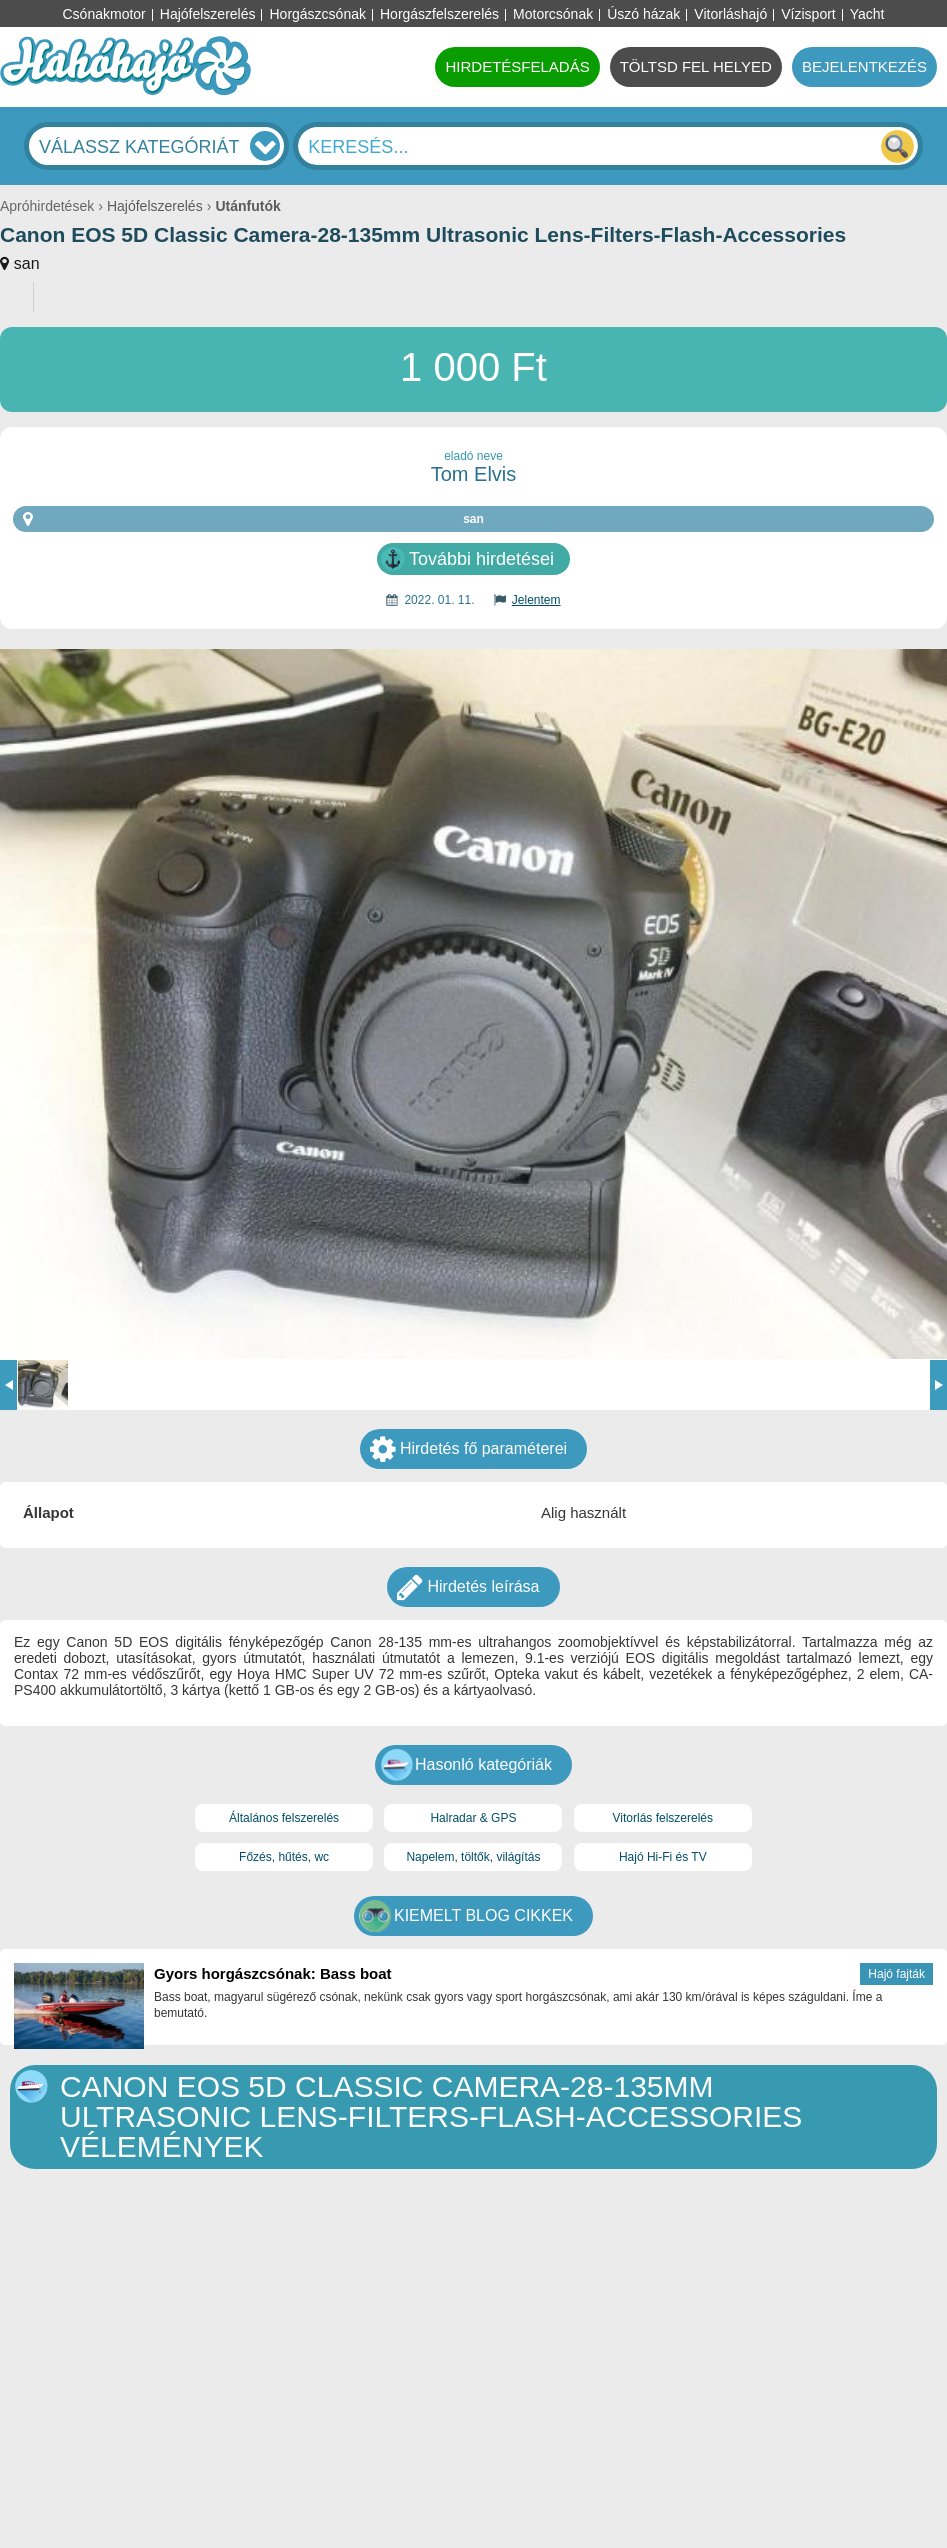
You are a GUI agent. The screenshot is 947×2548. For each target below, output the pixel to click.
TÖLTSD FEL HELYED (696, 66)
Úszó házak (643, 14)
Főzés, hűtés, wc (284, 1857)
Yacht (867, 14)
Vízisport (808, 14)
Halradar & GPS (473, 1818)
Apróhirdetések (47, 206)
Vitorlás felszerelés (663, 1818)
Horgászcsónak (317, 14)
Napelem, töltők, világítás (473, 1857)
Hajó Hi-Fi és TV (663, 1857)
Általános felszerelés (284, 1818)
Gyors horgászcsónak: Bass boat (273, 1973)
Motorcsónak (553, 14)
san (27, 263)
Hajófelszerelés (208, 14)
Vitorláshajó (730, 14)
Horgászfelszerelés (439, 14)
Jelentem (536, 600)
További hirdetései (481, 559)
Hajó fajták (896, 1974)
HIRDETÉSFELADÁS (517, 66)
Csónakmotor (104, 14)
